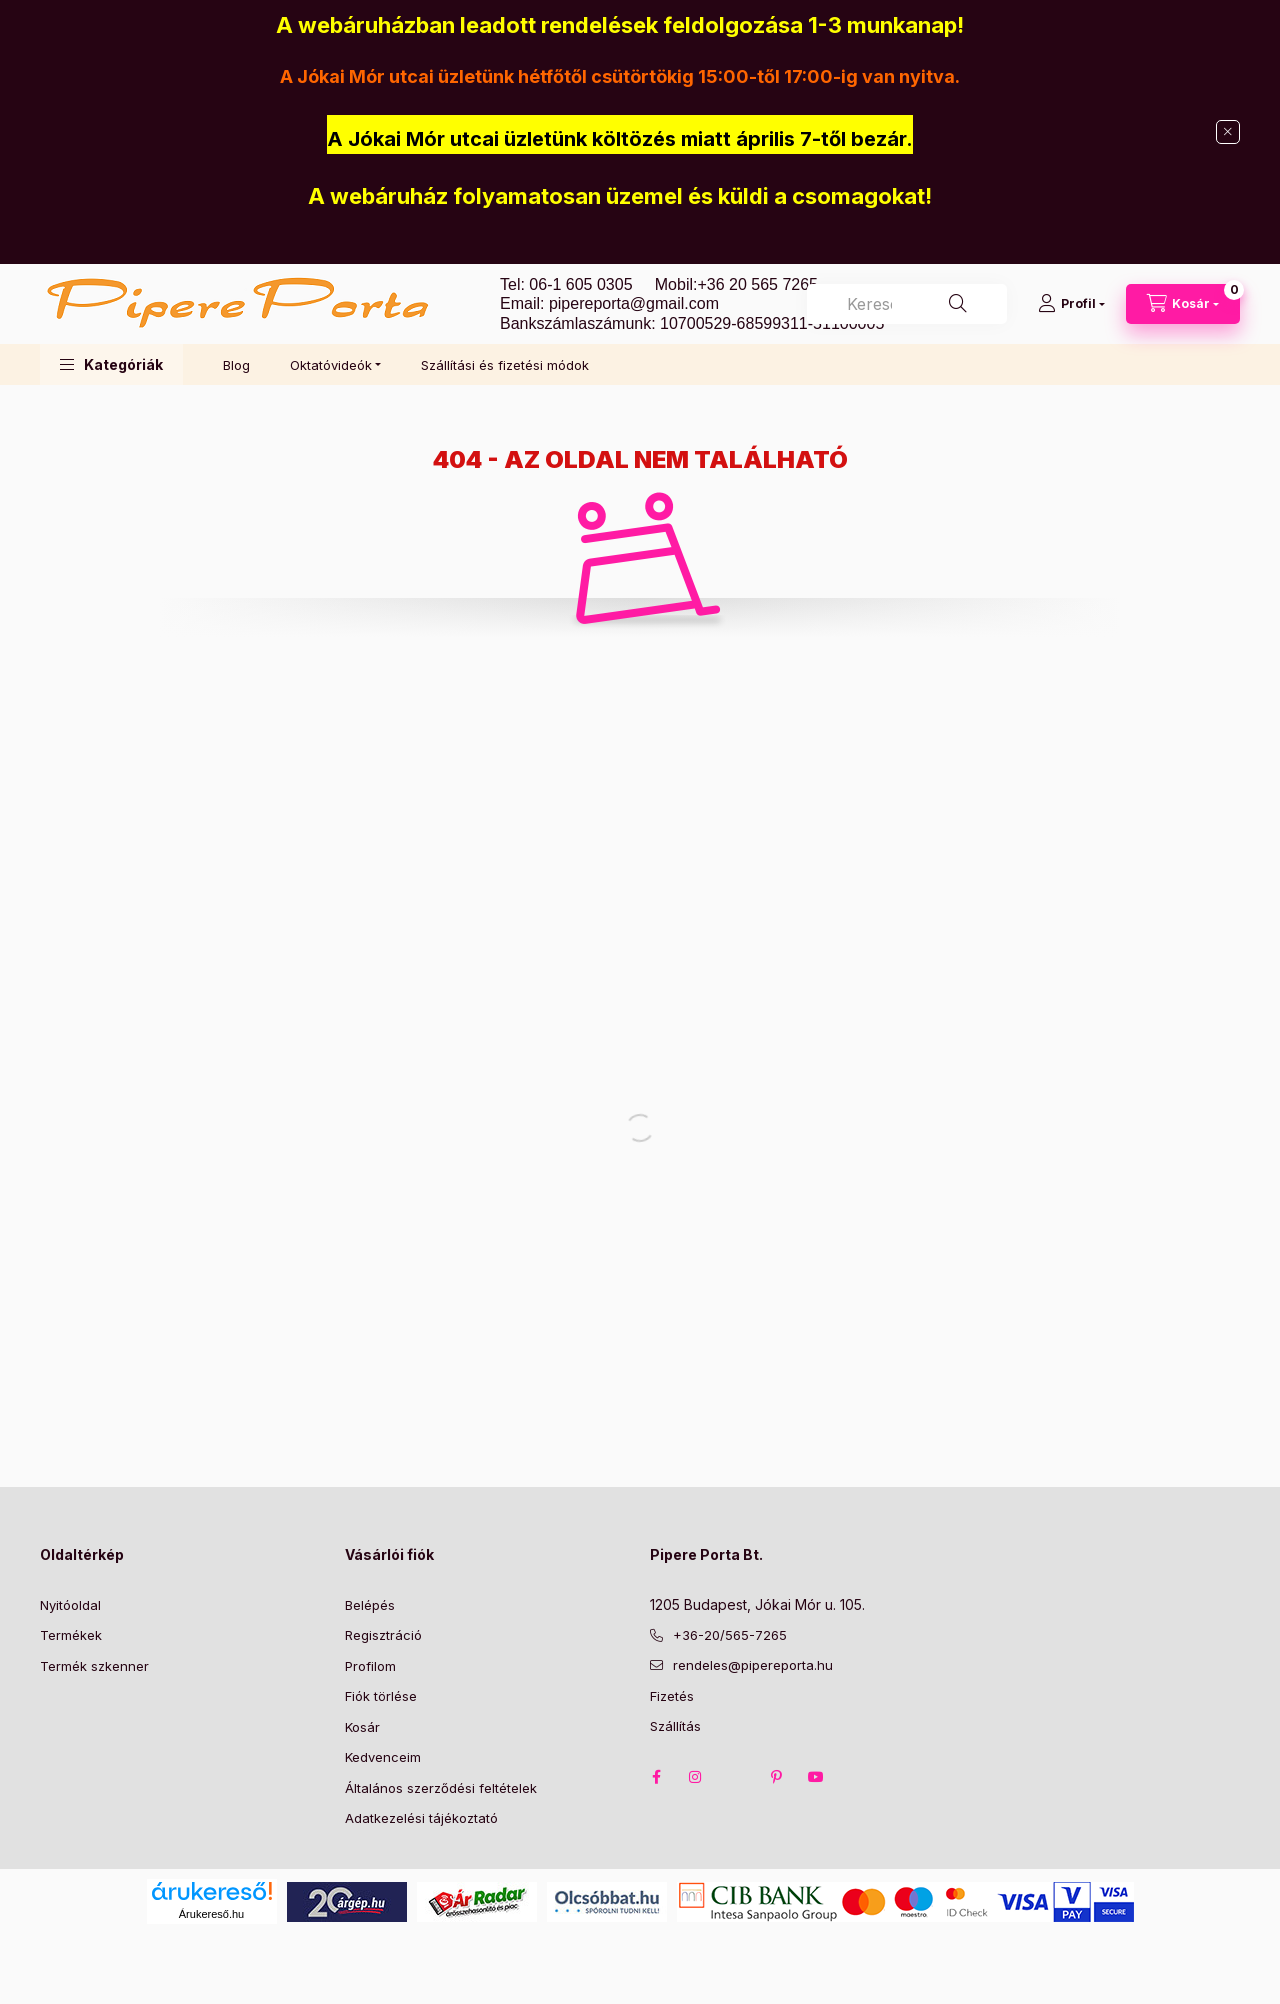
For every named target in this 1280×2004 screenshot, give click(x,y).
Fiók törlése (381, 1696)
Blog (236, 365)
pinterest (776, 1777)
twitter (736, 1777)
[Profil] (1071, 304)
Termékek (71, 1635)
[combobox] (907, 304)
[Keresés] (958, 304)
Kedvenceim (383, 1757)
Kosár (362, 1727)
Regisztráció (383, 1635)
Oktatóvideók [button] (331, 365)
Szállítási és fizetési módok (505, 365)
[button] (111, 364)
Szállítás (675, 1726)
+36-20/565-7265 (730, 1635)
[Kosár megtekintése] (1183, 304)
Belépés (370, 1605)
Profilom (370, 1666)
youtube (816, 1777)
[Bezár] (1228, 132)
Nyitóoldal (70, 1605)
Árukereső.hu (211, 1914)
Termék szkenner (94, 1666)
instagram (696, 1777)
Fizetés (672, 1696)
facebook (656, 1777)
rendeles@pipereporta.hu (753, 1665)
